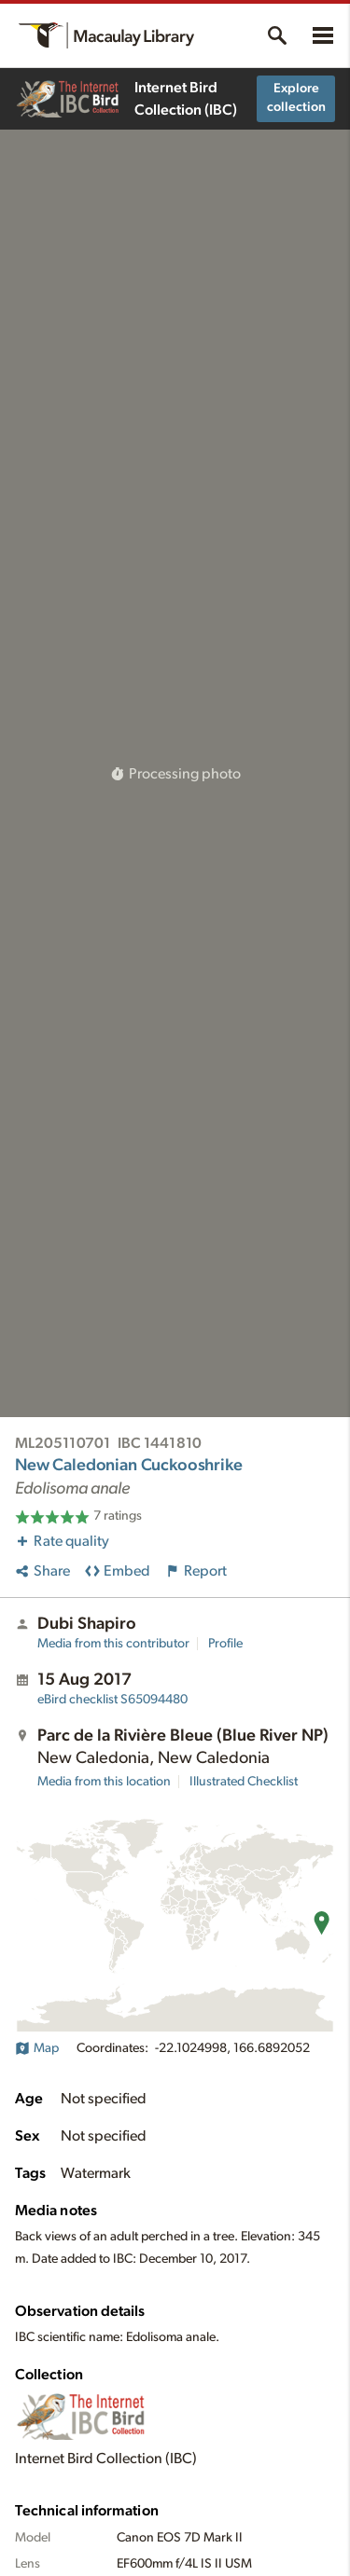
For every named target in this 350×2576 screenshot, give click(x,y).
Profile (225, 1643)
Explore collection (296, 98)
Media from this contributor (113, 1643)
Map (37, 2048)
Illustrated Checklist (243, 1781)
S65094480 (112, 1699)
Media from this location (104, 1781)
